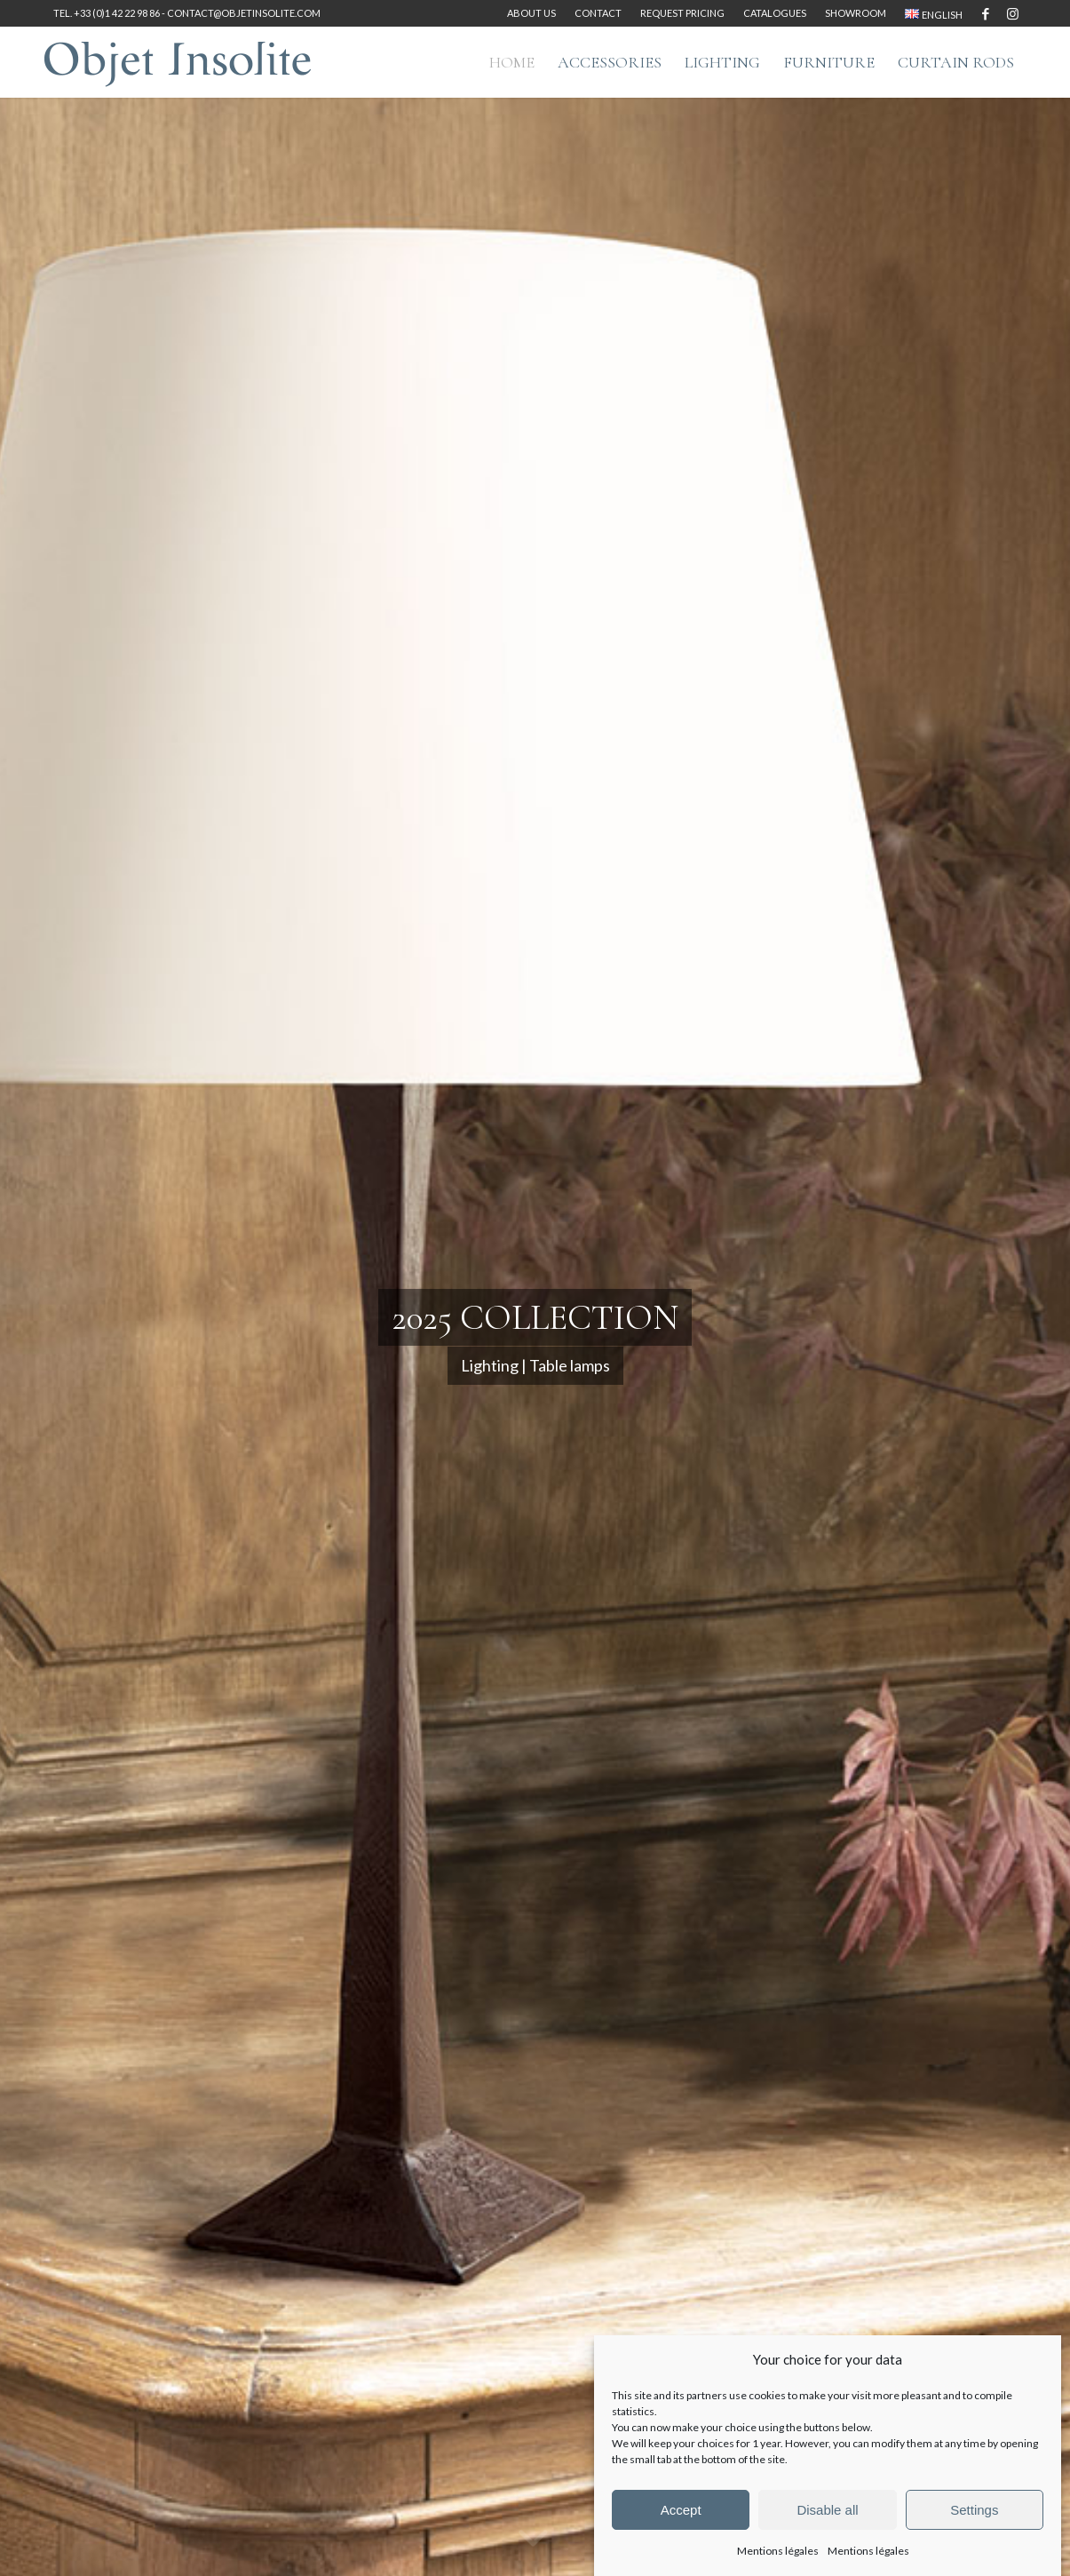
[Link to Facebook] (985, 13)
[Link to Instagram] (1012, 13)
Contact (598, 13)
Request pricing (682, 13)
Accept (681, 2509)
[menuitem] (532, 13)
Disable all (827, 2509)
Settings (974, 2509)
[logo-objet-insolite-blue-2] (177, 62)
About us (531, 13)
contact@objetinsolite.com (244, 13)
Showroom (855, 13)
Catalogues (774, 13)
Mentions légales (778, 2550)
